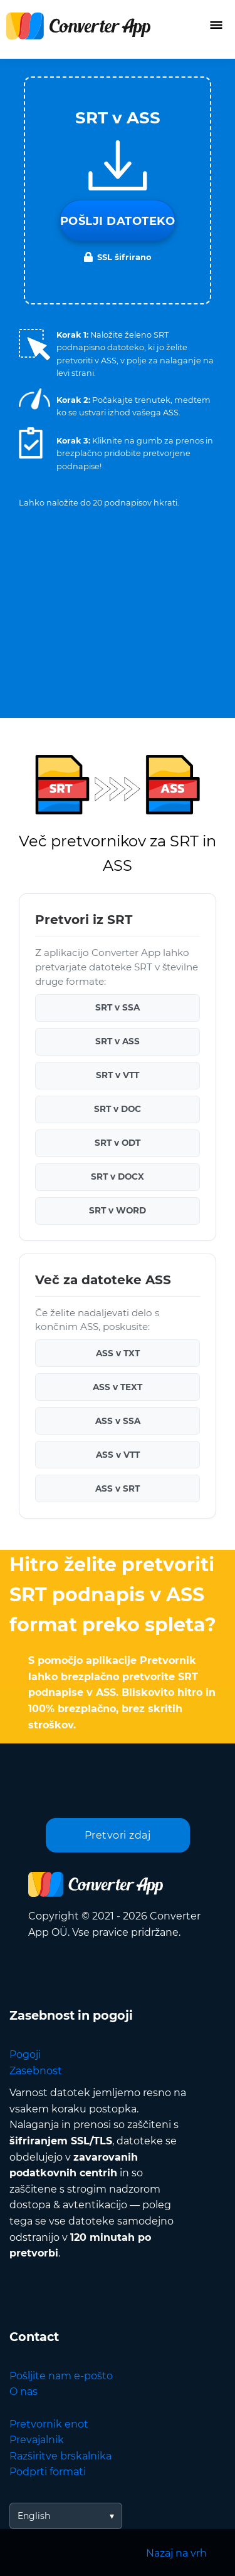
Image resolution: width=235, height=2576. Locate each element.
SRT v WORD (117, 1210)
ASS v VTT (118, 1455)
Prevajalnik (36, 2440)
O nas (23, 2391)
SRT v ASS (117, 1041)
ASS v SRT (117, 1488)
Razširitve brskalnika (60, 2456)
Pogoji (25, 2054)
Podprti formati (47, 2472)
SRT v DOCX (117, 1176)
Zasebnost (35, 2071)
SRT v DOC (117, 1109)
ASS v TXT (118, 1353)
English (34, 2515)
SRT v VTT (117, 1075)
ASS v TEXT (117, 1387)
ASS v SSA (117, 1421)
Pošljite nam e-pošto (61, 2376)
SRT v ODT (117, 1143)
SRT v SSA (117, 1007)
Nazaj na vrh (176, 2553)
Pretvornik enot (48, 2424)
